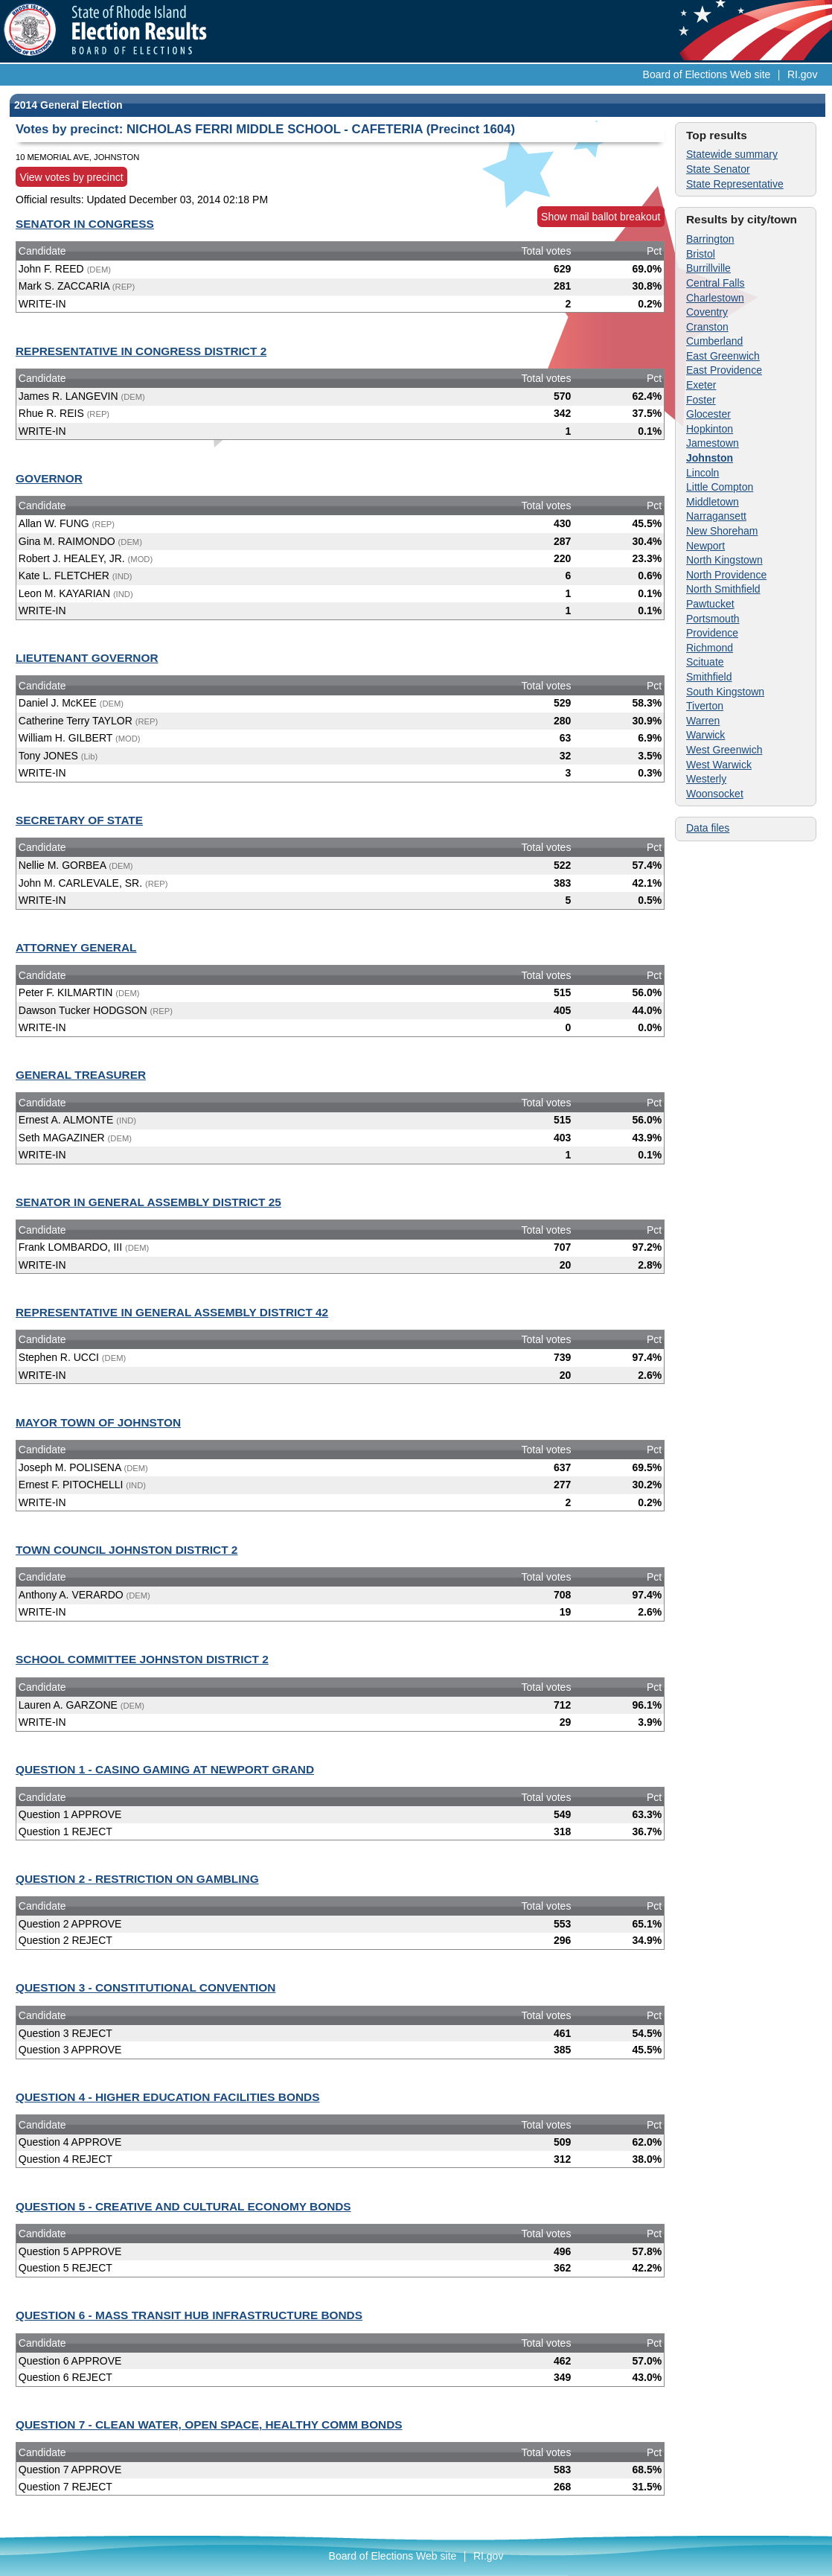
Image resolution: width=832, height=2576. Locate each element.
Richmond (709, 648)
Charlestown (715, 298)
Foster (701, 400)
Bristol (700, 254)
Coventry (707, 312)
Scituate (705, 662)
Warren (703, 721)
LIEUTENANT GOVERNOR (87, 657)
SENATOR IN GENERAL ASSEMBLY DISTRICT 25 (148, 1202)
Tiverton (704, 706)
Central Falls (715, 283)
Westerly (706, 779)
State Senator (718, 169)
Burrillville (708, 268)
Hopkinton (709, 429)
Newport (705, 546)
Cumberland (714, 341)
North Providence (726, 575)
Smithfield (709, 677)
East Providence (724, 370)
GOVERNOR (49, 478)
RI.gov (802, 74)
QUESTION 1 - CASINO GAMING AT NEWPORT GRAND (165, 1769)
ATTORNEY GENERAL (76, 947)
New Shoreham (722, 531)
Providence (712, 633)
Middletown (712, 502)
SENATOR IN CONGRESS (85, 223)
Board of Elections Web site (707, 74)
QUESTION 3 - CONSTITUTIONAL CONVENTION (145, 1987)
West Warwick (719, 765)
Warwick (705, 735)
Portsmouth (713, 619)
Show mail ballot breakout (600, 217)
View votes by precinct (72, 177)
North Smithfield (723, 589)
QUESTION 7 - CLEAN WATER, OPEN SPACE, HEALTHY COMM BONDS (209, 2424)
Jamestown (712, 443)
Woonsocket (714, 794)
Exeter (701, 385)
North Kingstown (724, 560)
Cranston (707, 327)
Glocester (708, 414)
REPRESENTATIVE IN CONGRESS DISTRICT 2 (141, 351)
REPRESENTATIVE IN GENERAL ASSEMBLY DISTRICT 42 (172, 1312)
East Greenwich (723, 356)
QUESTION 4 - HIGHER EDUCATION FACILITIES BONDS (167, 2097)
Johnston (709, 458)
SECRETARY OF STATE (79, 820)
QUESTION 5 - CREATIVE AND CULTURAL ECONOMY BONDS (183, 2206)
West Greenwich (724, 750)
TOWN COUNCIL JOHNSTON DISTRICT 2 (126, 1549)
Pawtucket (710, 604)
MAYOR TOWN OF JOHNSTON (98, 1422)
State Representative (735, 184)
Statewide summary (732, 154)
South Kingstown (725, 692)
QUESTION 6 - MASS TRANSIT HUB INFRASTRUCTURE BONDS (189, 2315)
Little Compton (719, 487)
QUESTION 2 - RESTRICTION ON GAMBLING (137, 1878)
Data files (707, 828)
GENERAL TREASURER (81, 1074)
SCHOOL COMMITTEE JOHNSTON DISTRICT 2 (142, 1659)
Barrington (710, 239)
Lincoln (702, 473)
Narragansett (716, 516)
